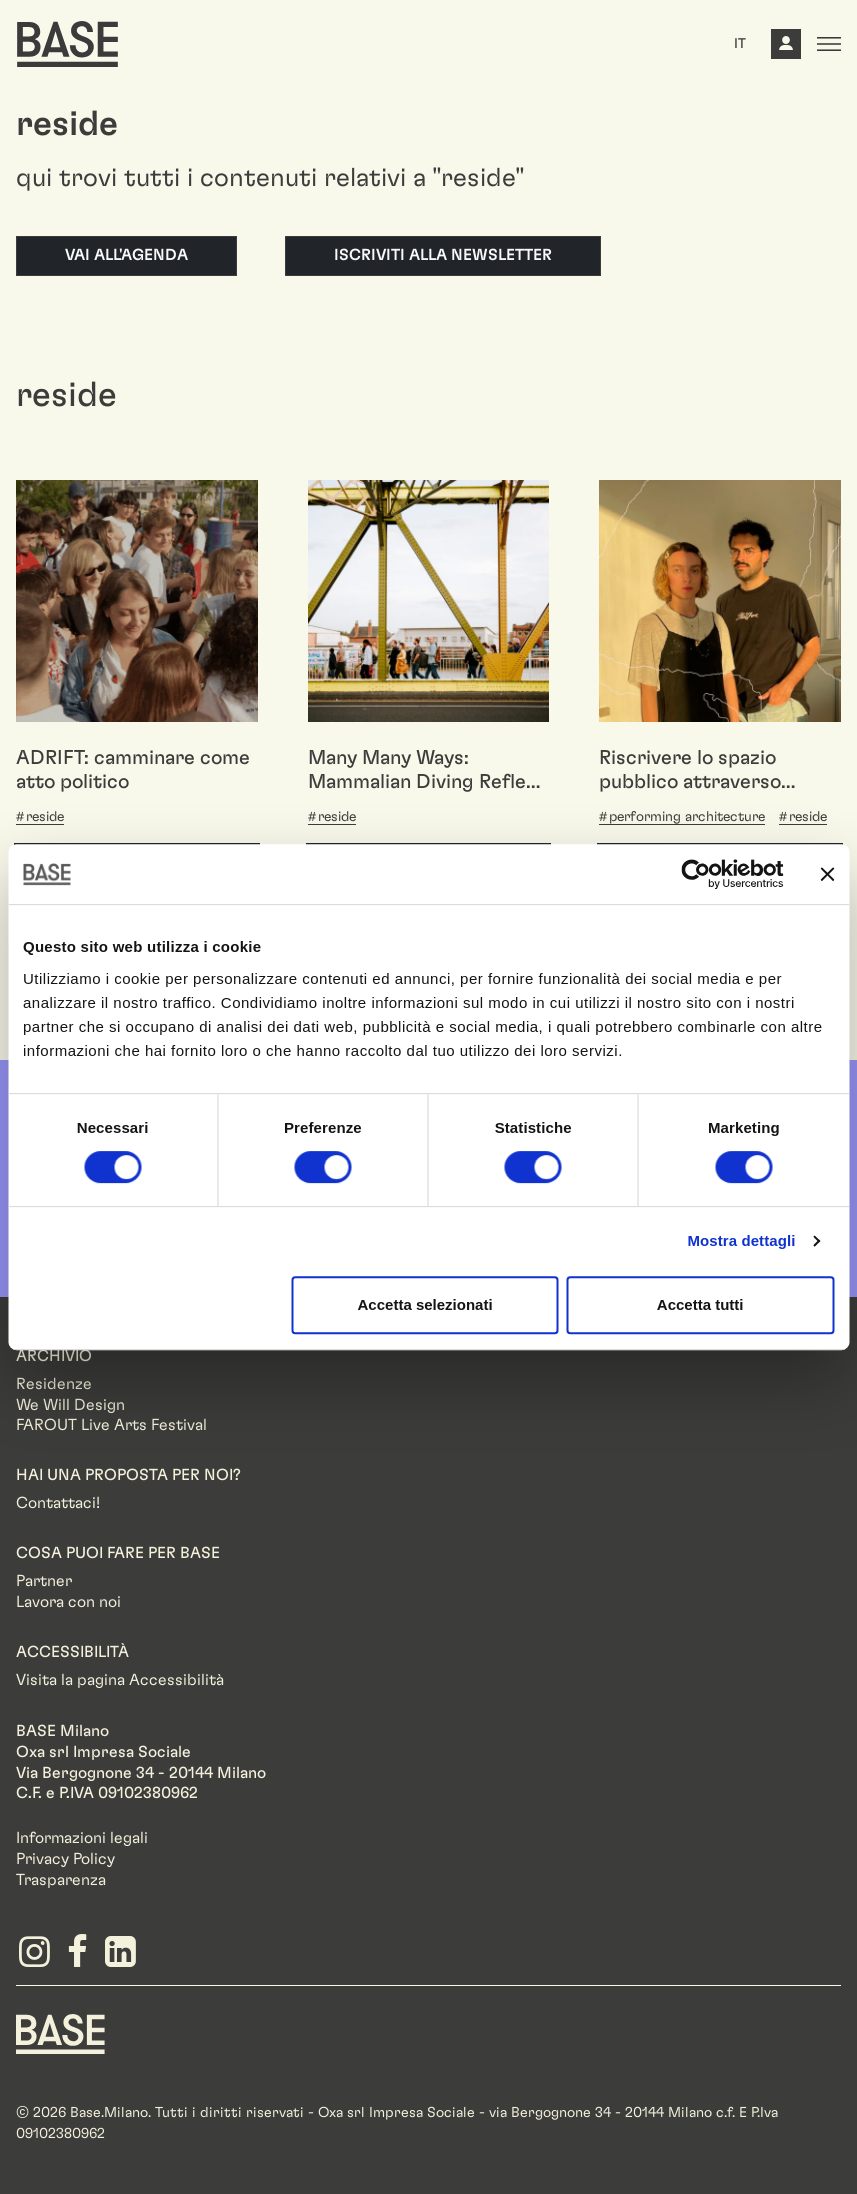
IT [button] (740, 44)
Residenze (54, 1384)
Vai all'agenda (126, 255)
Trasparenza (61, 1880)
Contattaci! (58, 1503)
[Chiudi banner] (827, 874)
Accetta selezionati (425, 1304)
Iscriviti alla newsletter (443, 255)
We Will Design (70, 1405)
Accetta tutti (700, 1304)
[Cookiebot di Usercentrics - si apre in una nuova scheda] (695, 874)
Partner (44, 1581)
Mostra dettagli (741, 1240)
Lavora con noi (68, 1602)
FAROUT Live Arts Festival (111, 1425)
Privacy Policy (65, 1859)
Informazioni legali (82, 1838)
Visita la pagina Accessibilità (120, 1680)
